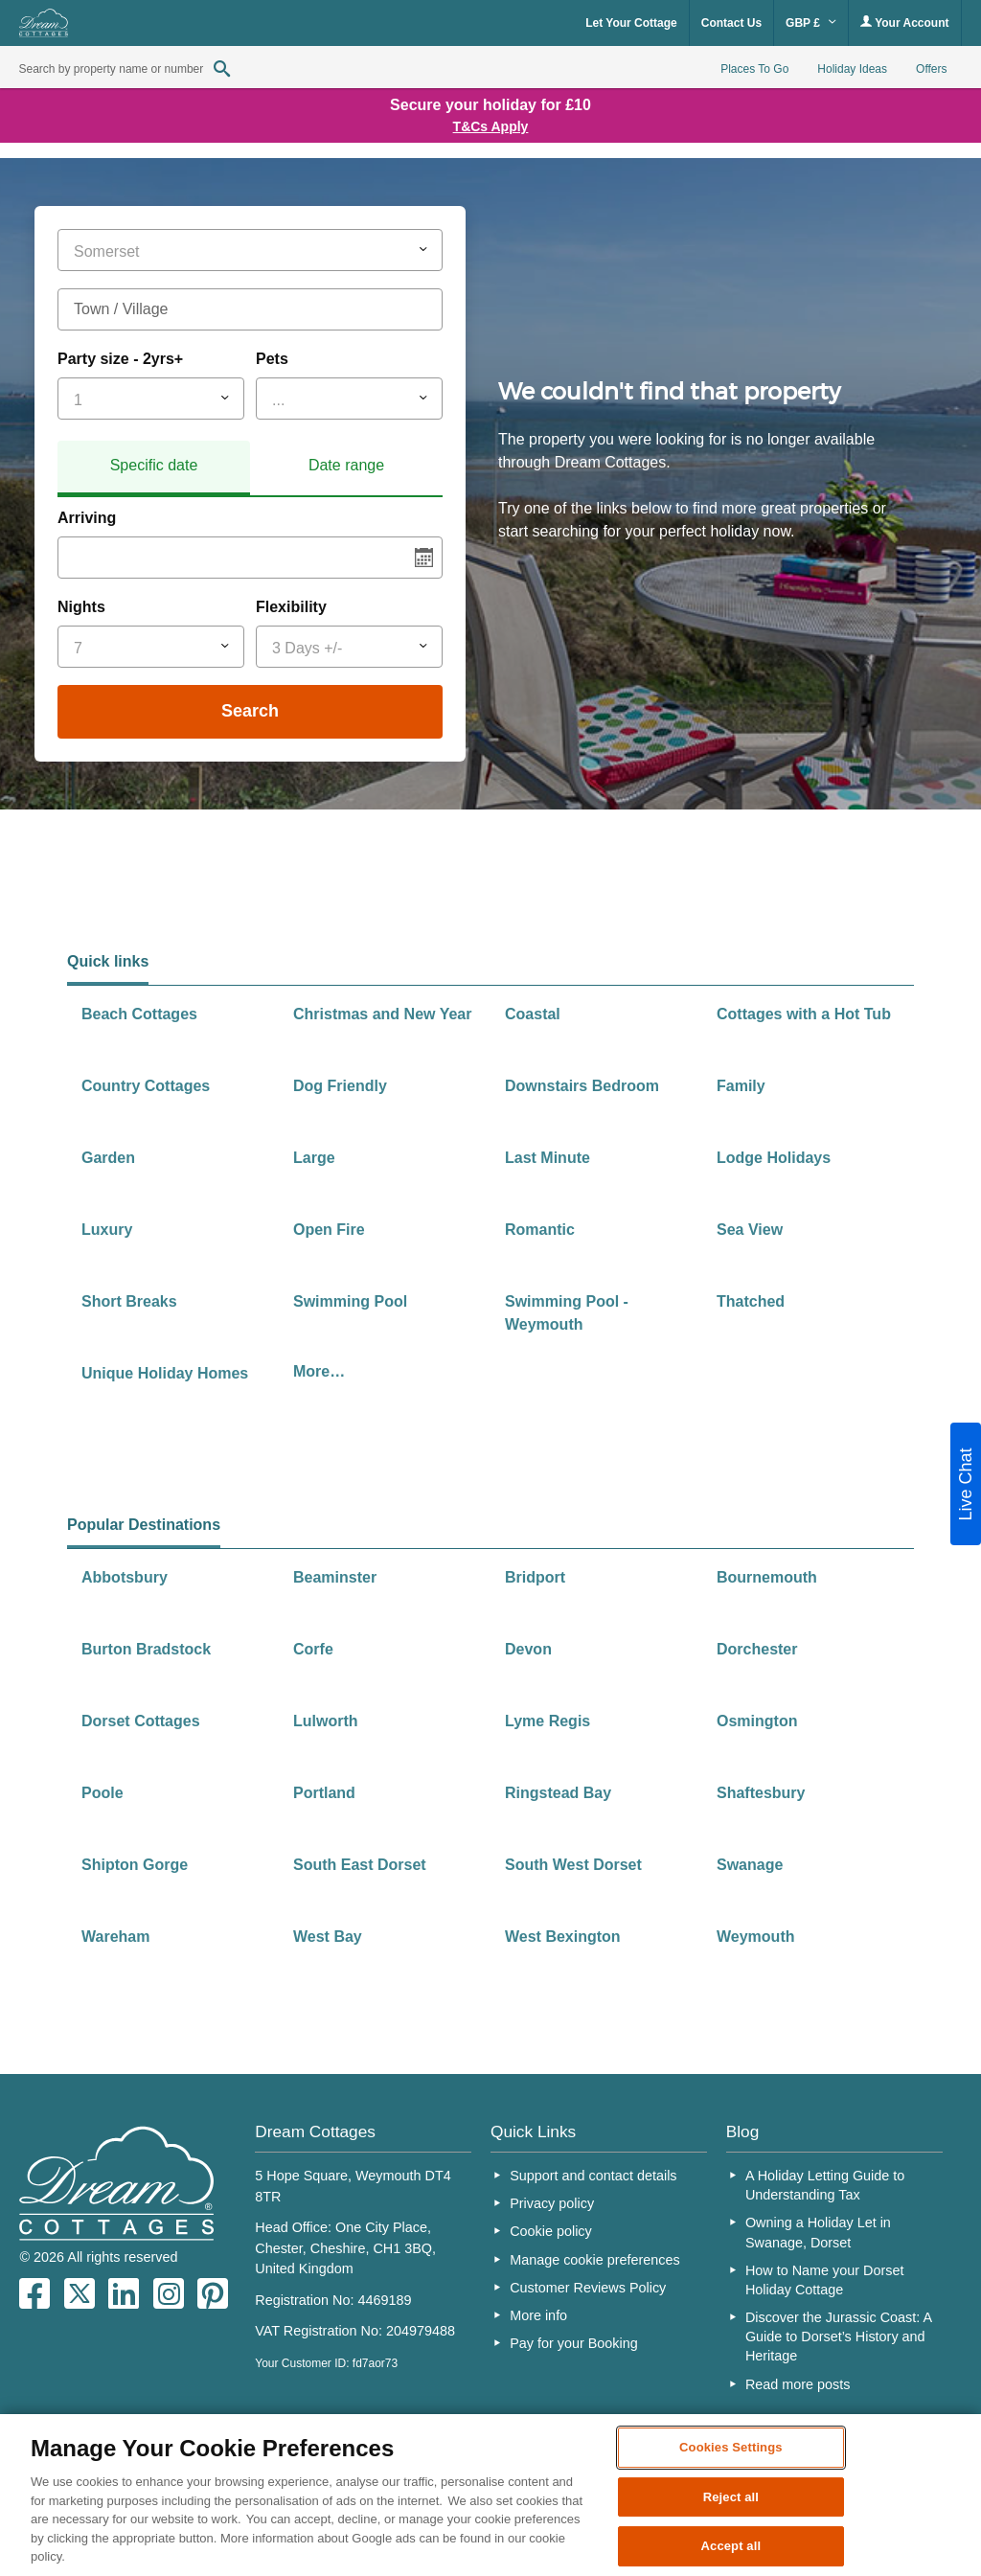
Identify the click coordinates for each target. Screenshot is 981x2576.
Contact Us (731, 23)
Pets (272, 359)
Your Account (904, 22)
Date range (346, 465)
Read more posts (798, 2384)
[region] (490, 2495)
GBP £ (811, 23)
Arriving (86, 518)
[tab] (153, 468)
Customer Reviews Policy (588, 2287)
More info (538, 2315)
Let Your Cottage (631, 23)
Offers (931, 69)
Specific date (154, 465)
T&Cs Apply (491, 126)
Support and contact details (593, 2175)
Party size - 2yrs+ (120, 359)
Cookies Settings (731, 2447)
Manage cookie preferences (595, 2260)
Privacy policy (552, 2203)
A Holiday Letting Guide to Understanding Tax (824, 2185)
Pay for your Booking (574, 2343)
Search (250, 710)
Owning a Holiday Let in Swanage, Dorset (818, 2232)
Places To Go (754, 69)
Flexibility (291, 607)
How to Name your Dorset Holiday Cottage (824, 2280)
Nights (81, 607)
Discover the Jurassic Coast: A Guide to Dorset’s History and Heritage (838, 2336)
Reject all (731, 2497)
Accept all (731, 2547)
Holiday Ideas (852, 69)
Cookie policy (551, 2231)
